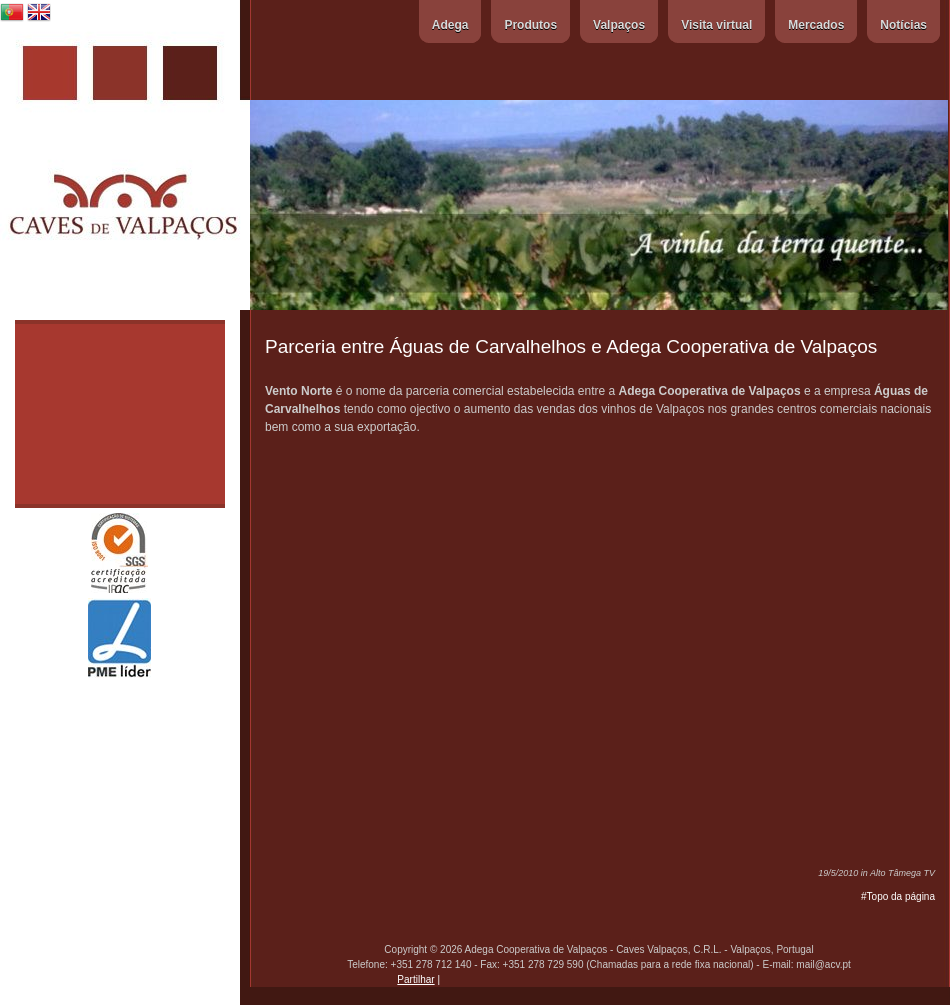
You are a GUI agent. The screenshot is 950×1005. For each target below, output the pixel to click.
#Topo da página (898, 896)
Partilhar (415, 979)
